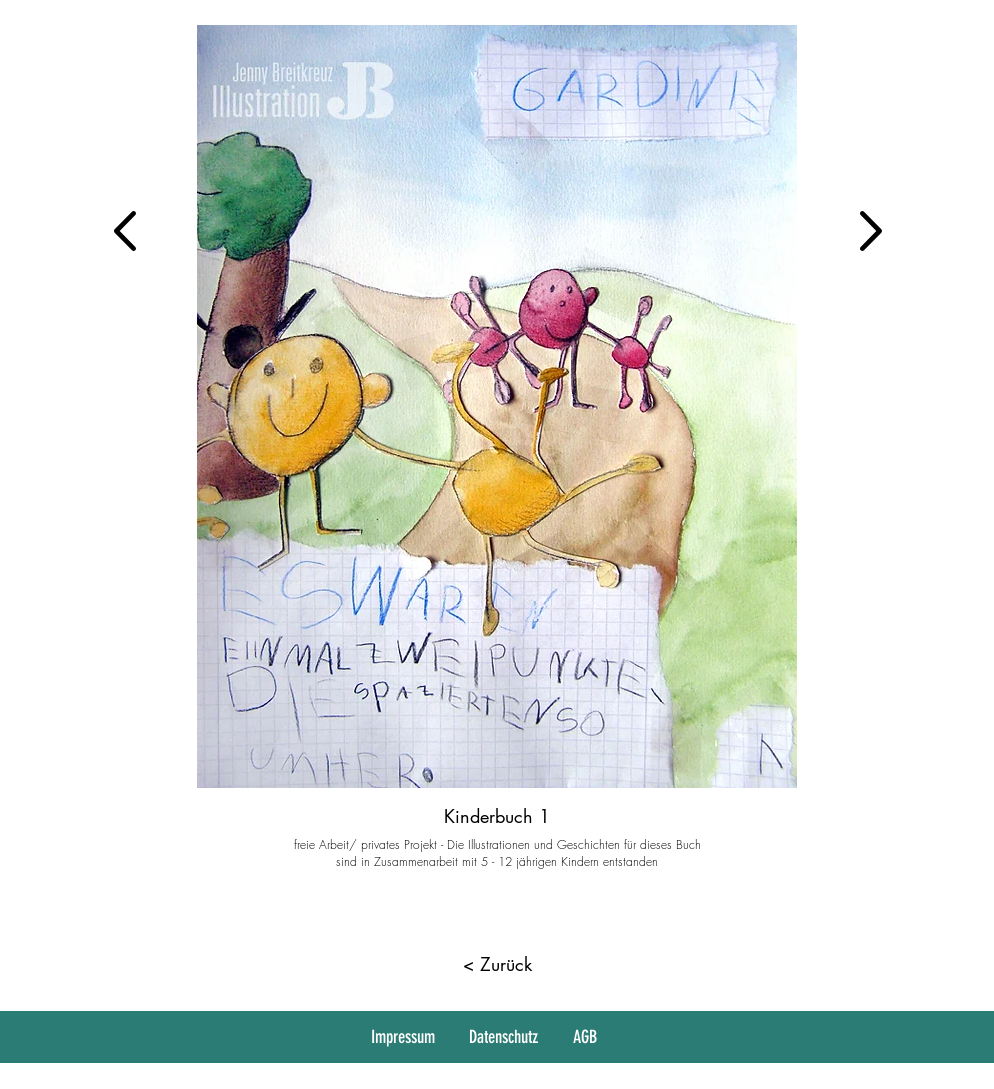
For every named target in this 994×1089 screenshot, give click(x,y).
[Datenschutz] (505, 1037)
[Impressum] (405, 1037)
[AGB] (587, 1037)
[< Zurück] (497, 965)
